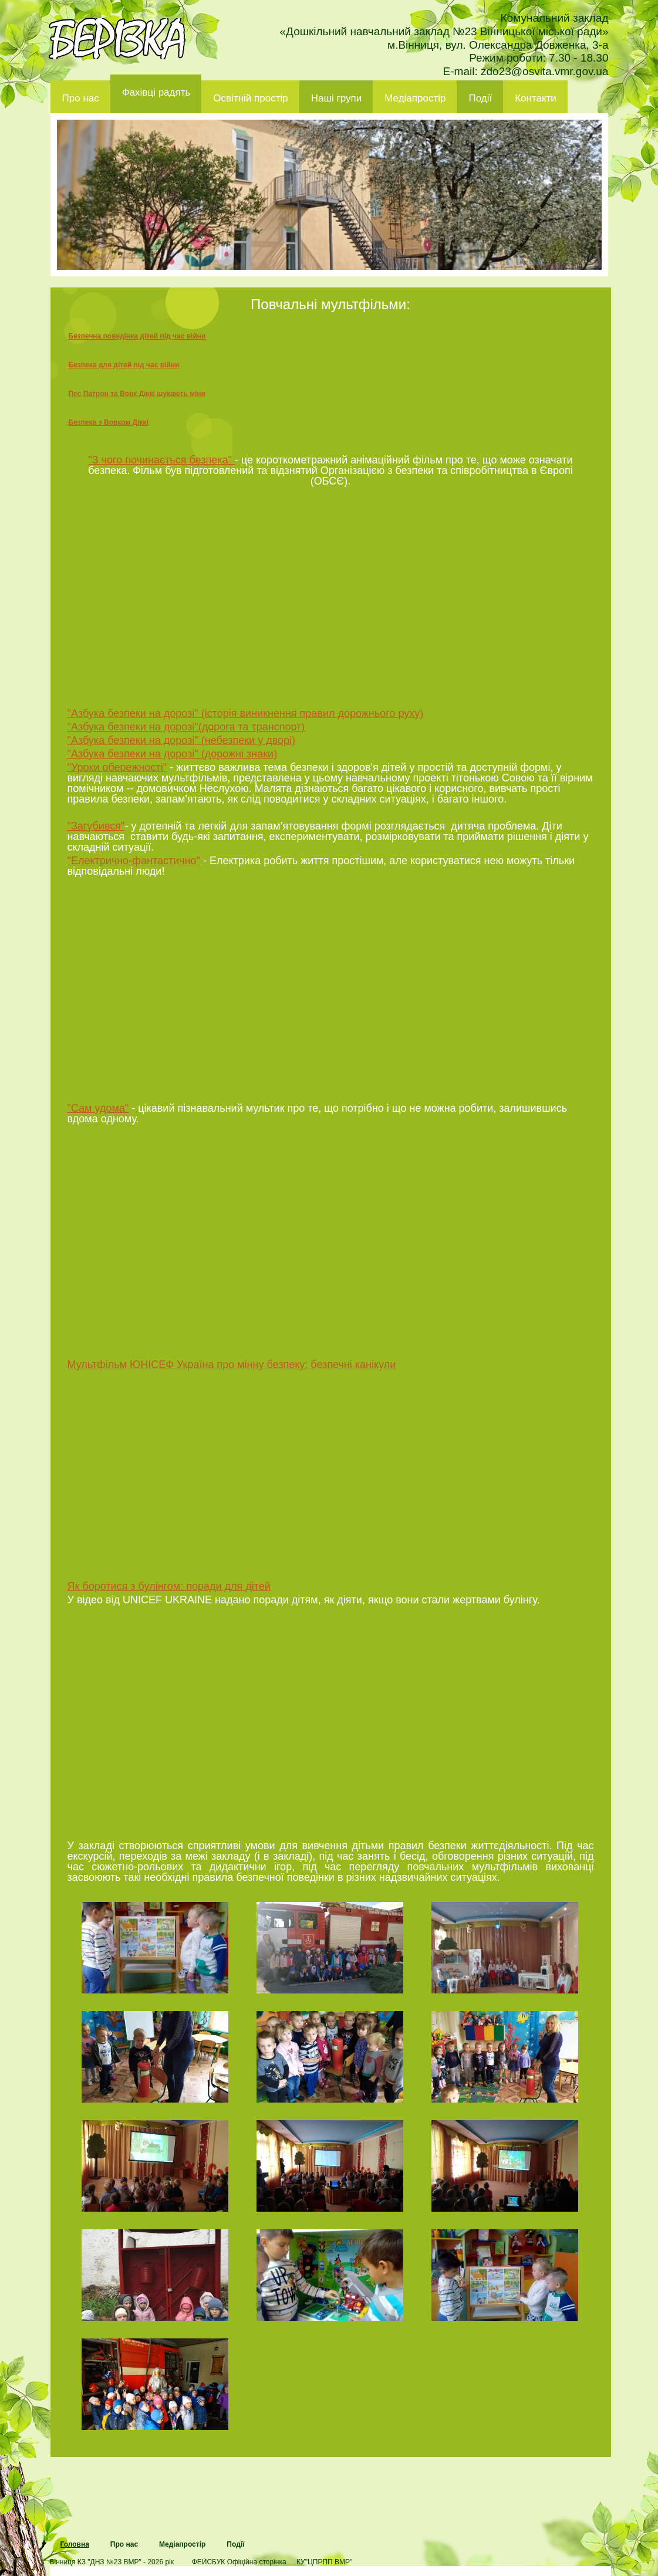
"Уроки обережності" (117, 767)
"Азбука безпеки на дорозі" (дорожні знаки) (173, 754)
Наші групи (336, 98)
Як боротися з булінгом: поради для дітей (169, 1586)
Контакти (535, 98)
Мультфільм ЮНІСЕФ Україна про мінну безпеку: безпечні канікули (232, 1364)
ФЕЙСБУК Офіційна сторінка (239, 2562)
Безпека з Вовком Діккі (109, 422)
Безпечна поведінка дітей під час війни (137, 336)
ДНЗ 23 (117, 38)
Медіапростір (415, 98)
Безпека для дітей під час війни (124, 365)
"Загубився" (96, 826)
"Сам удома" (98, 1108)
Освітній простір (250, 98)
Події (480, 98)
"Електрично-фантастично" (134, 860)
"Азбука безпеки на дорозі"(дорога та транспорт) (186, 727)
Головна (74, 2544)
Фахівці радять (156, 92)
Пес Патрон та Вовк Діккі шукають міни (137, 394)
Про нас (80, 98)
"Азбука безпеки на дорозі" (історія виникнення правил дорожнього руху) (246, 713)
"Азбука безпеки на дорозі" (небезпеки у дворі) (182, 740)
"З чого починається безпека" (161, 460)
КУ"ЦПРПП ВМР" (324, 2562)
